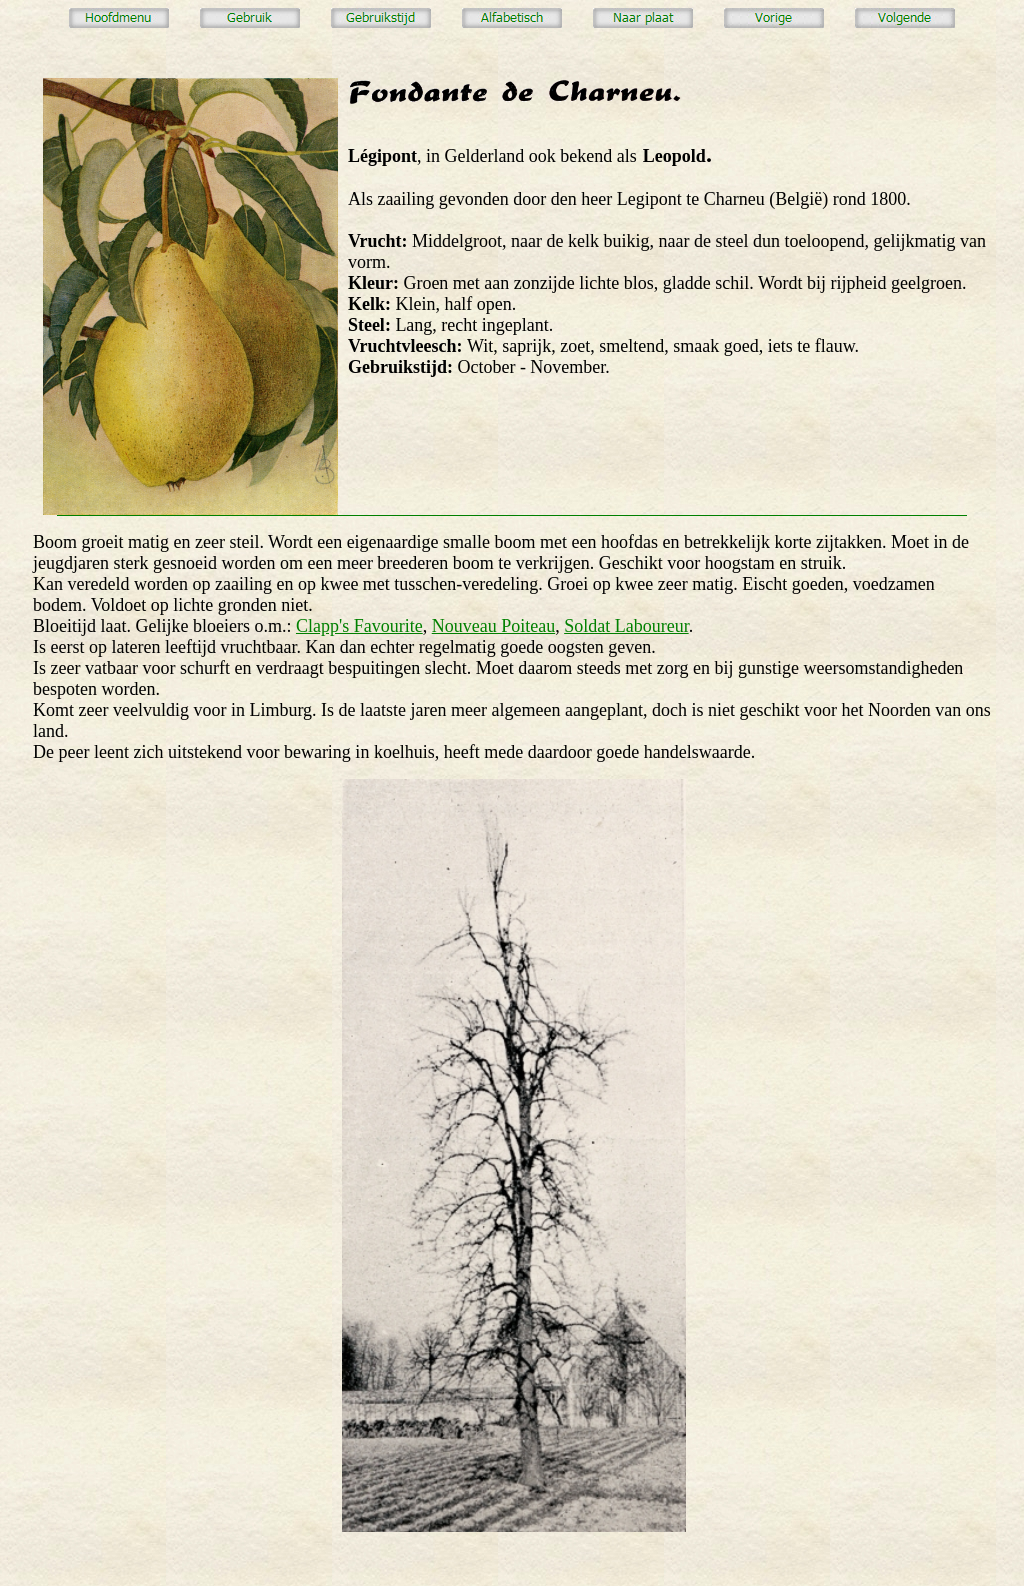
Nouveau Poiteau (493, 626)
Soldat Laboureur (626, 626)
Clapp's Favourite (359, 626)
